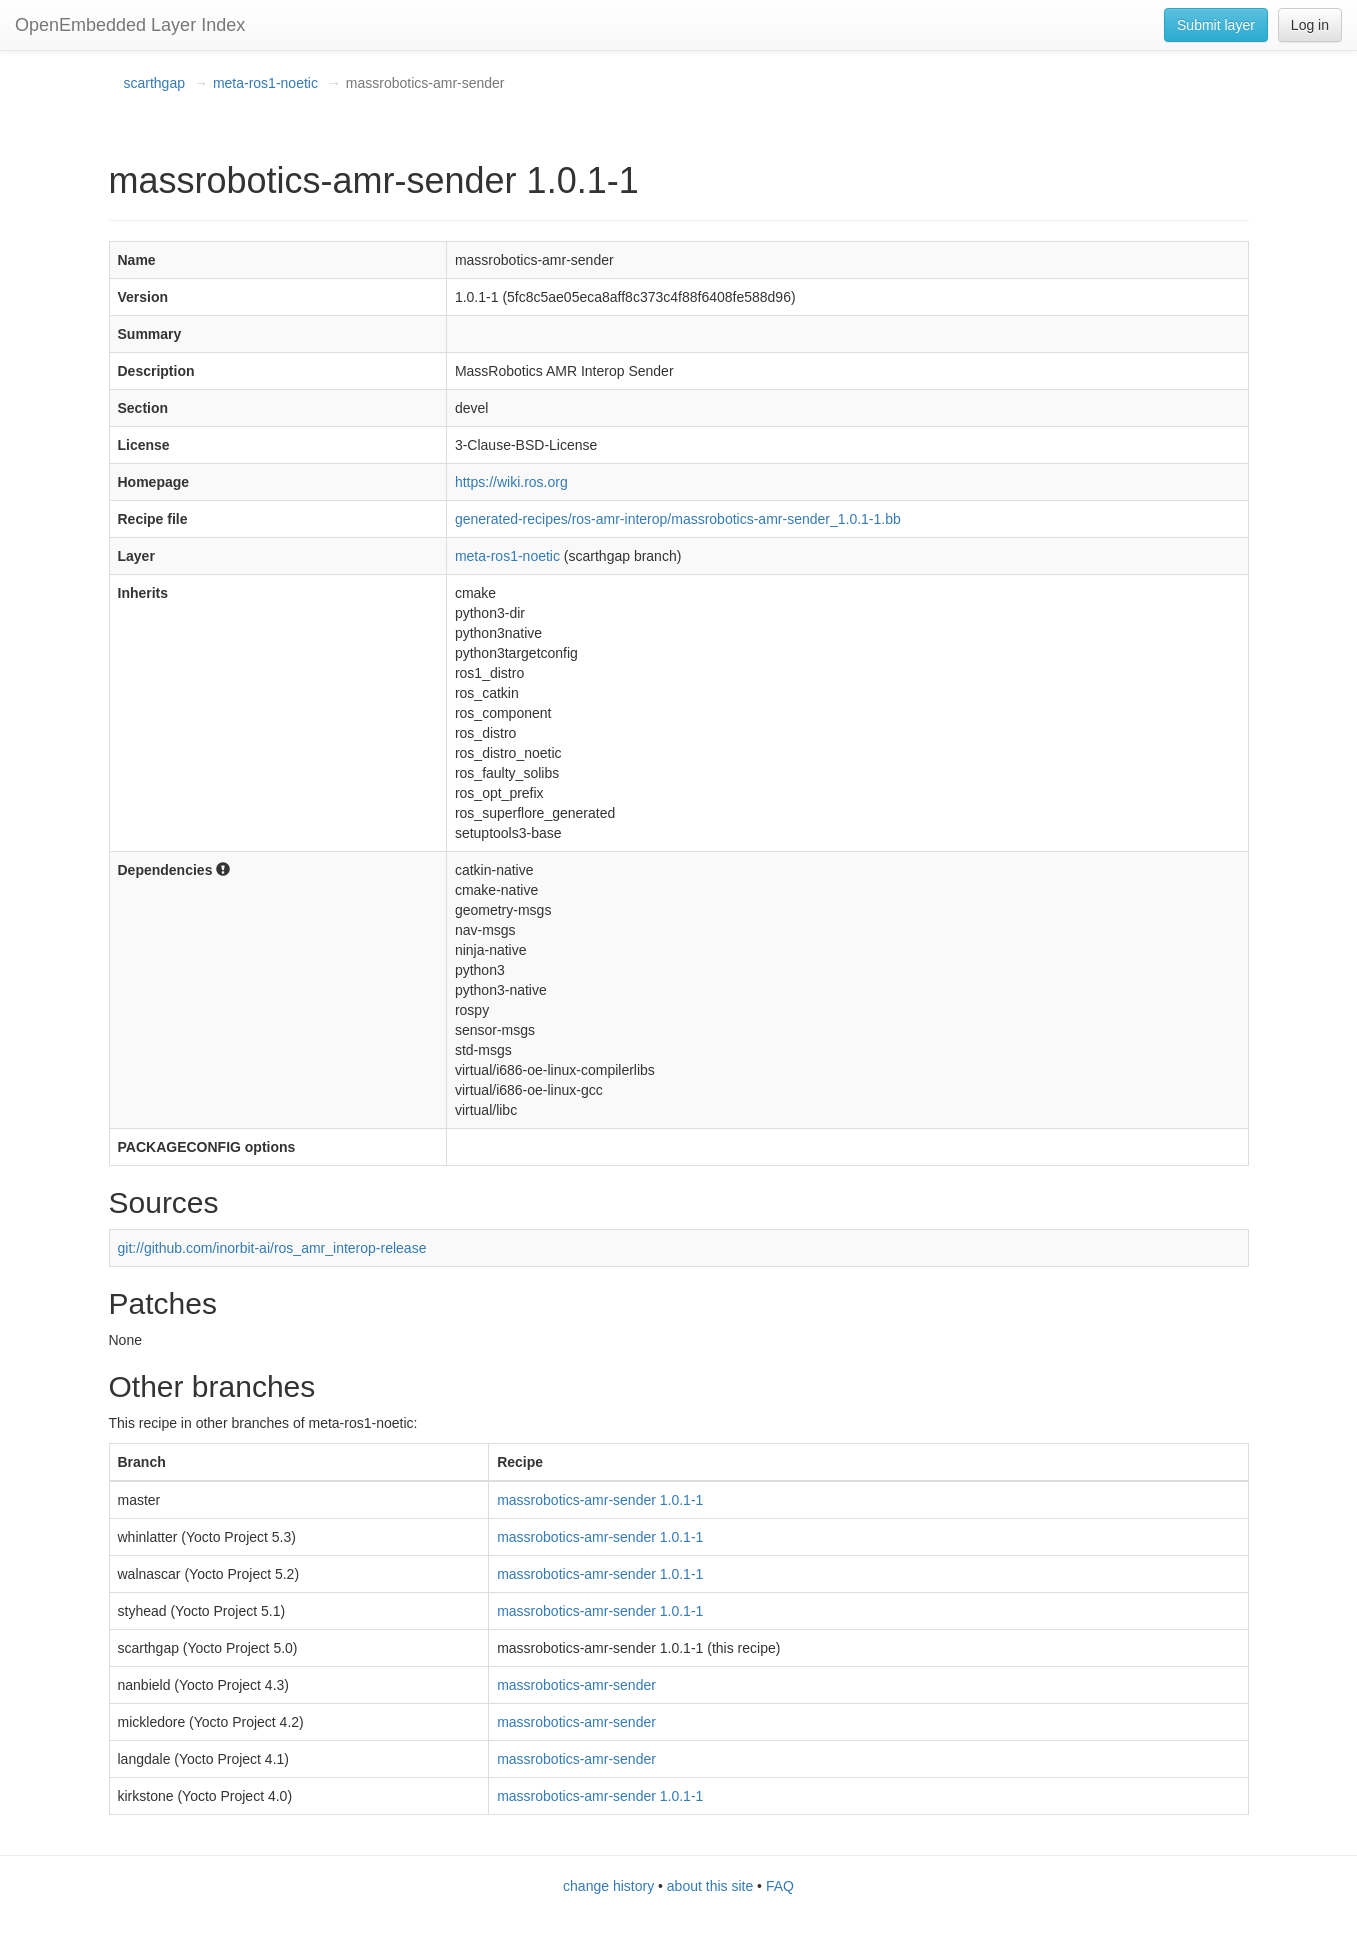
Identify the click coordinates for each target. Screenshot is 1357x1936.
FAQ (780, 1886)
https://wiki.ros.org (511, 482)
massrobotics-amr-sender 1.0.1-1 (600, 1500)
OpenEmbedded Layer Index (130, 25)
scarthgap (154, 83)
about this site (710, 1886)
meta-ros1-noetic (265, 83)
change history (608, 1886)
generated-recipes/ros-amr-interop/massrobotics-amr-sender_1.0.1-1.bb (678, 519)
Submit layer (1216, 25)
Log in (1310, 25)
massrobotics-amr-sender (576, 1685)
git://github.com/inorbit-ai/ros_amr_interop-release (272, 1248)
